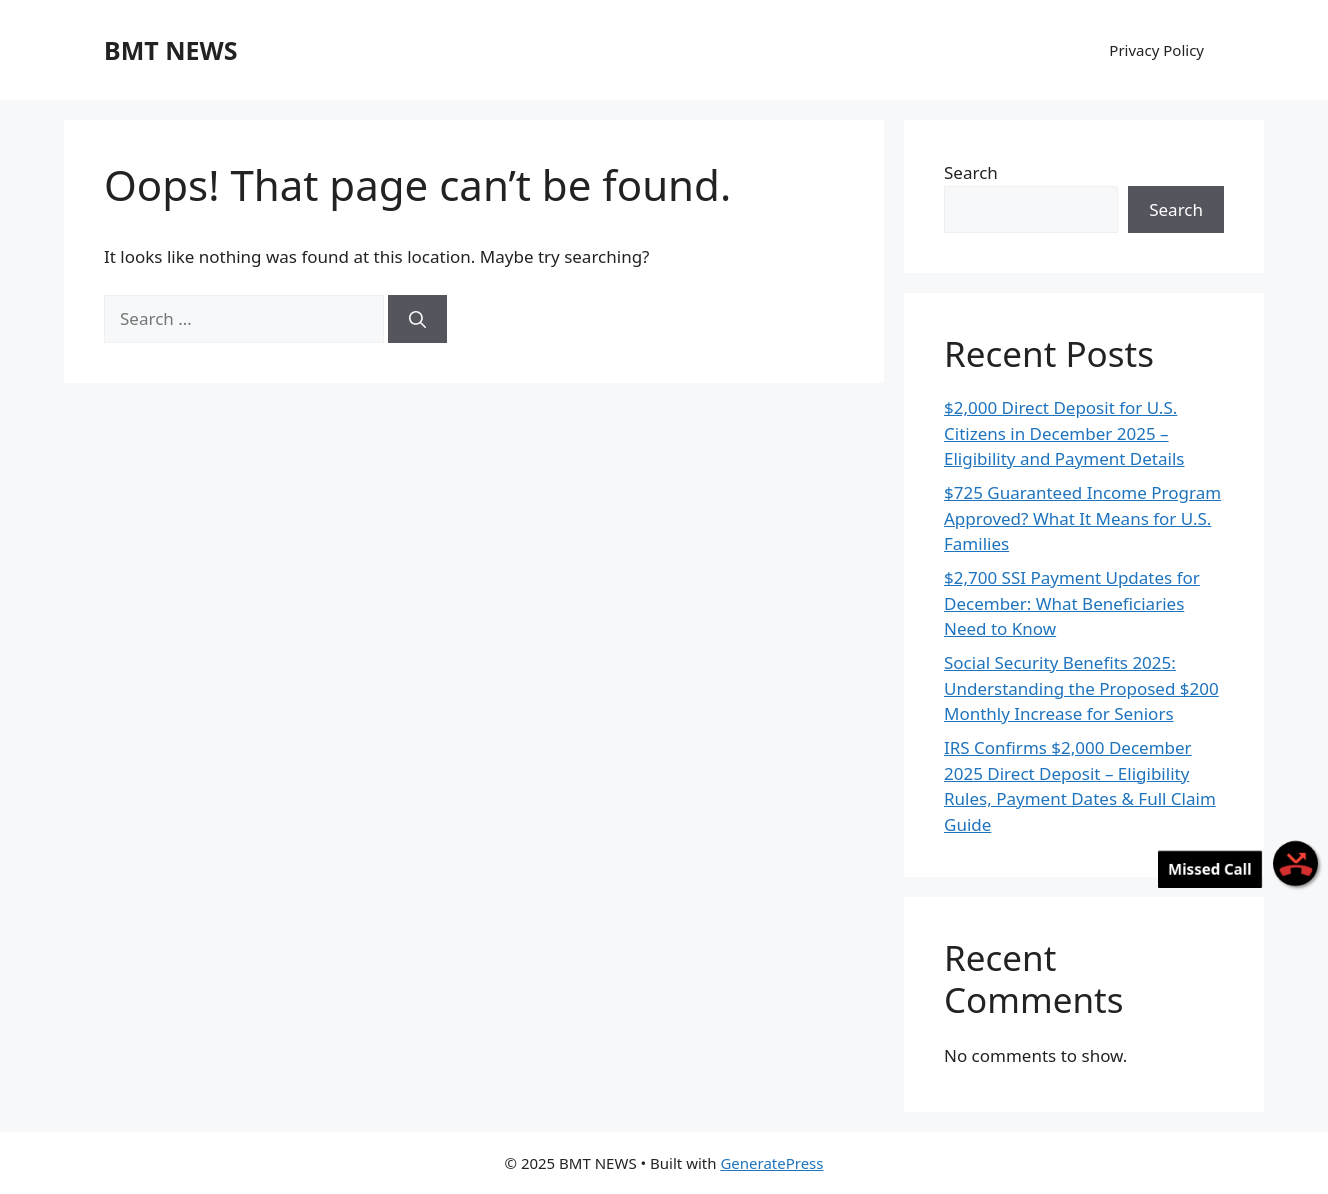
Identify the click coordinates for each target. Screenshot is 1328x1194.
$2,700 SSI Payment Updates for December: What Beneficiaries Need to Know (1072, 603)
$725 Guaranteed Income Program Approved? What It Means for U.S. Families (1082, 518)
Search (971, 172)
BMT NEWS (170, 50)
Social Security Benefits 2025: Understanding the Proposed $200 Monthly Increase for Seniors (1081, 688)
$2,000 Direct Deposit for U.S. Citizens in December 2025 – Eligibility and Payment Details (1064, 433)
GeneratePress (771, 1163)
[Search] (417, 319)
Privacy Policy (1156, 50)
